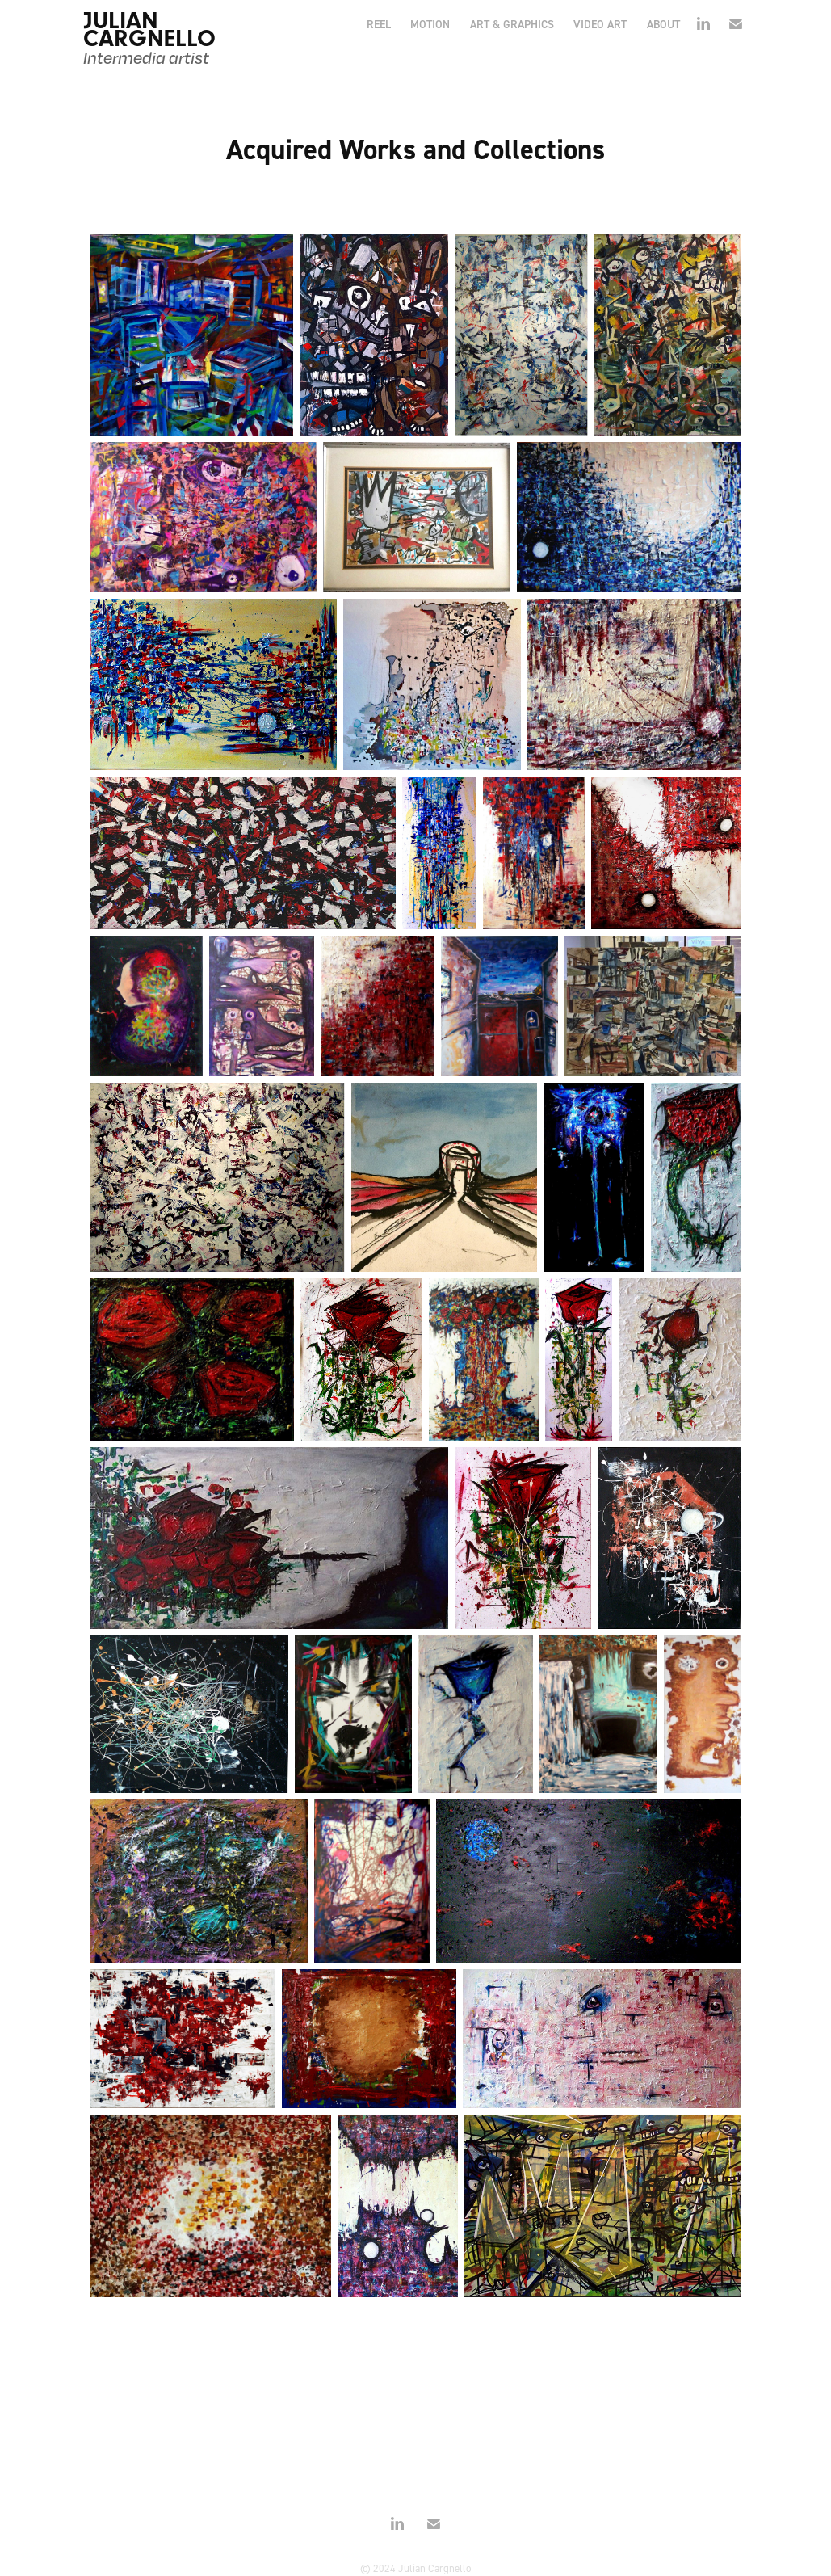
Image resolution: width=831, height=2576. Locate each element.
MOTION (430, 24)
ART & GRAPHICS (512, 24)
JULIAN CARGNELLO (149, 29)
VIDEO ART (600, 24)
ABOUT (663, 24)
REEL (379, 24)
